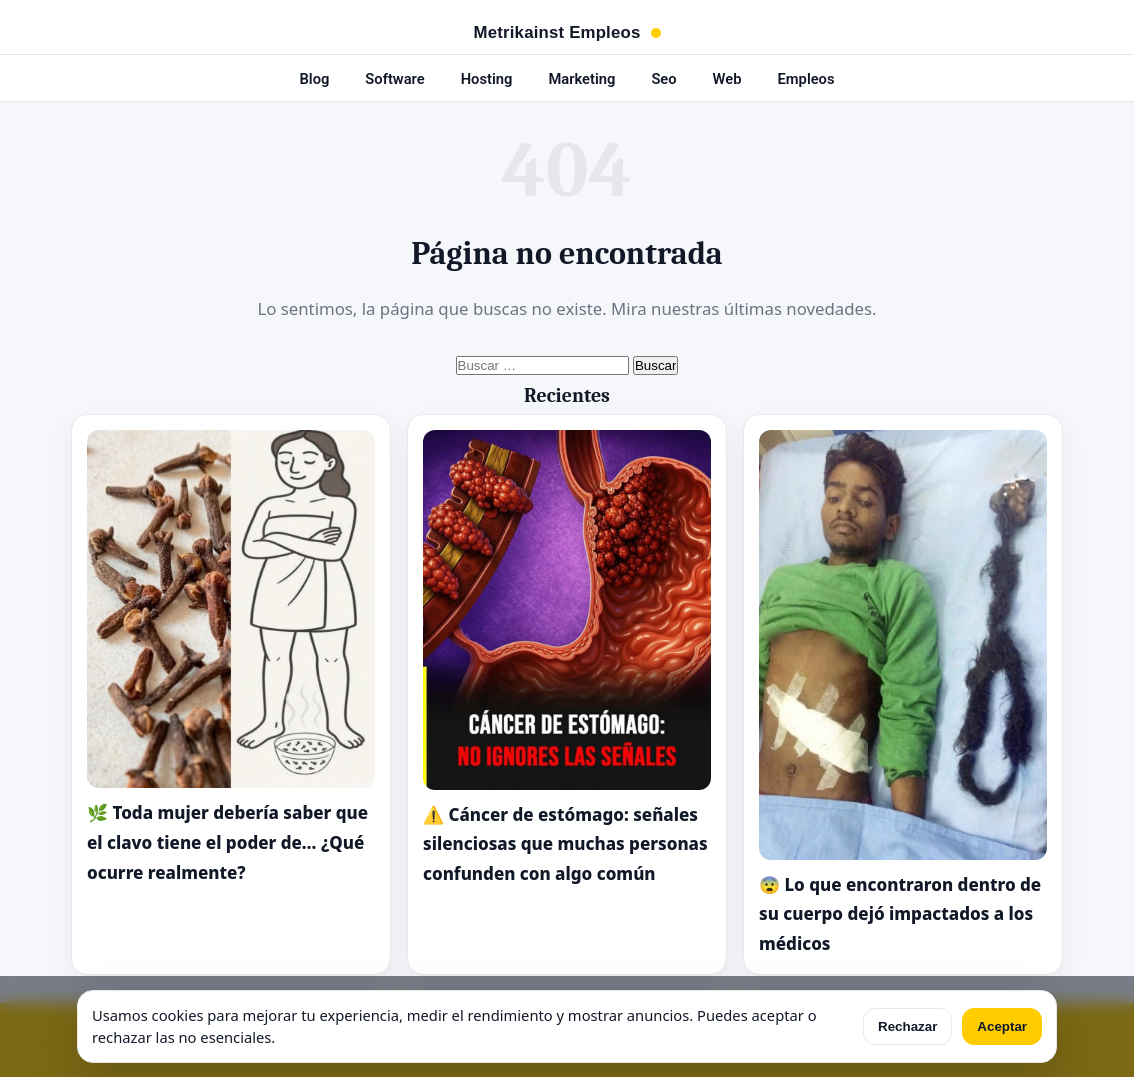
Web (727, 79)
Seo (663, 79)
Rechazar (907, 1026)
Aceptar (1002, 1026)
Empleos (806, 79)
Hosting (487, 79)
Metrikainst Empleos (557, 33)
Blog (314, 79)
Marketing (581, 79)
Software (394, 79)
